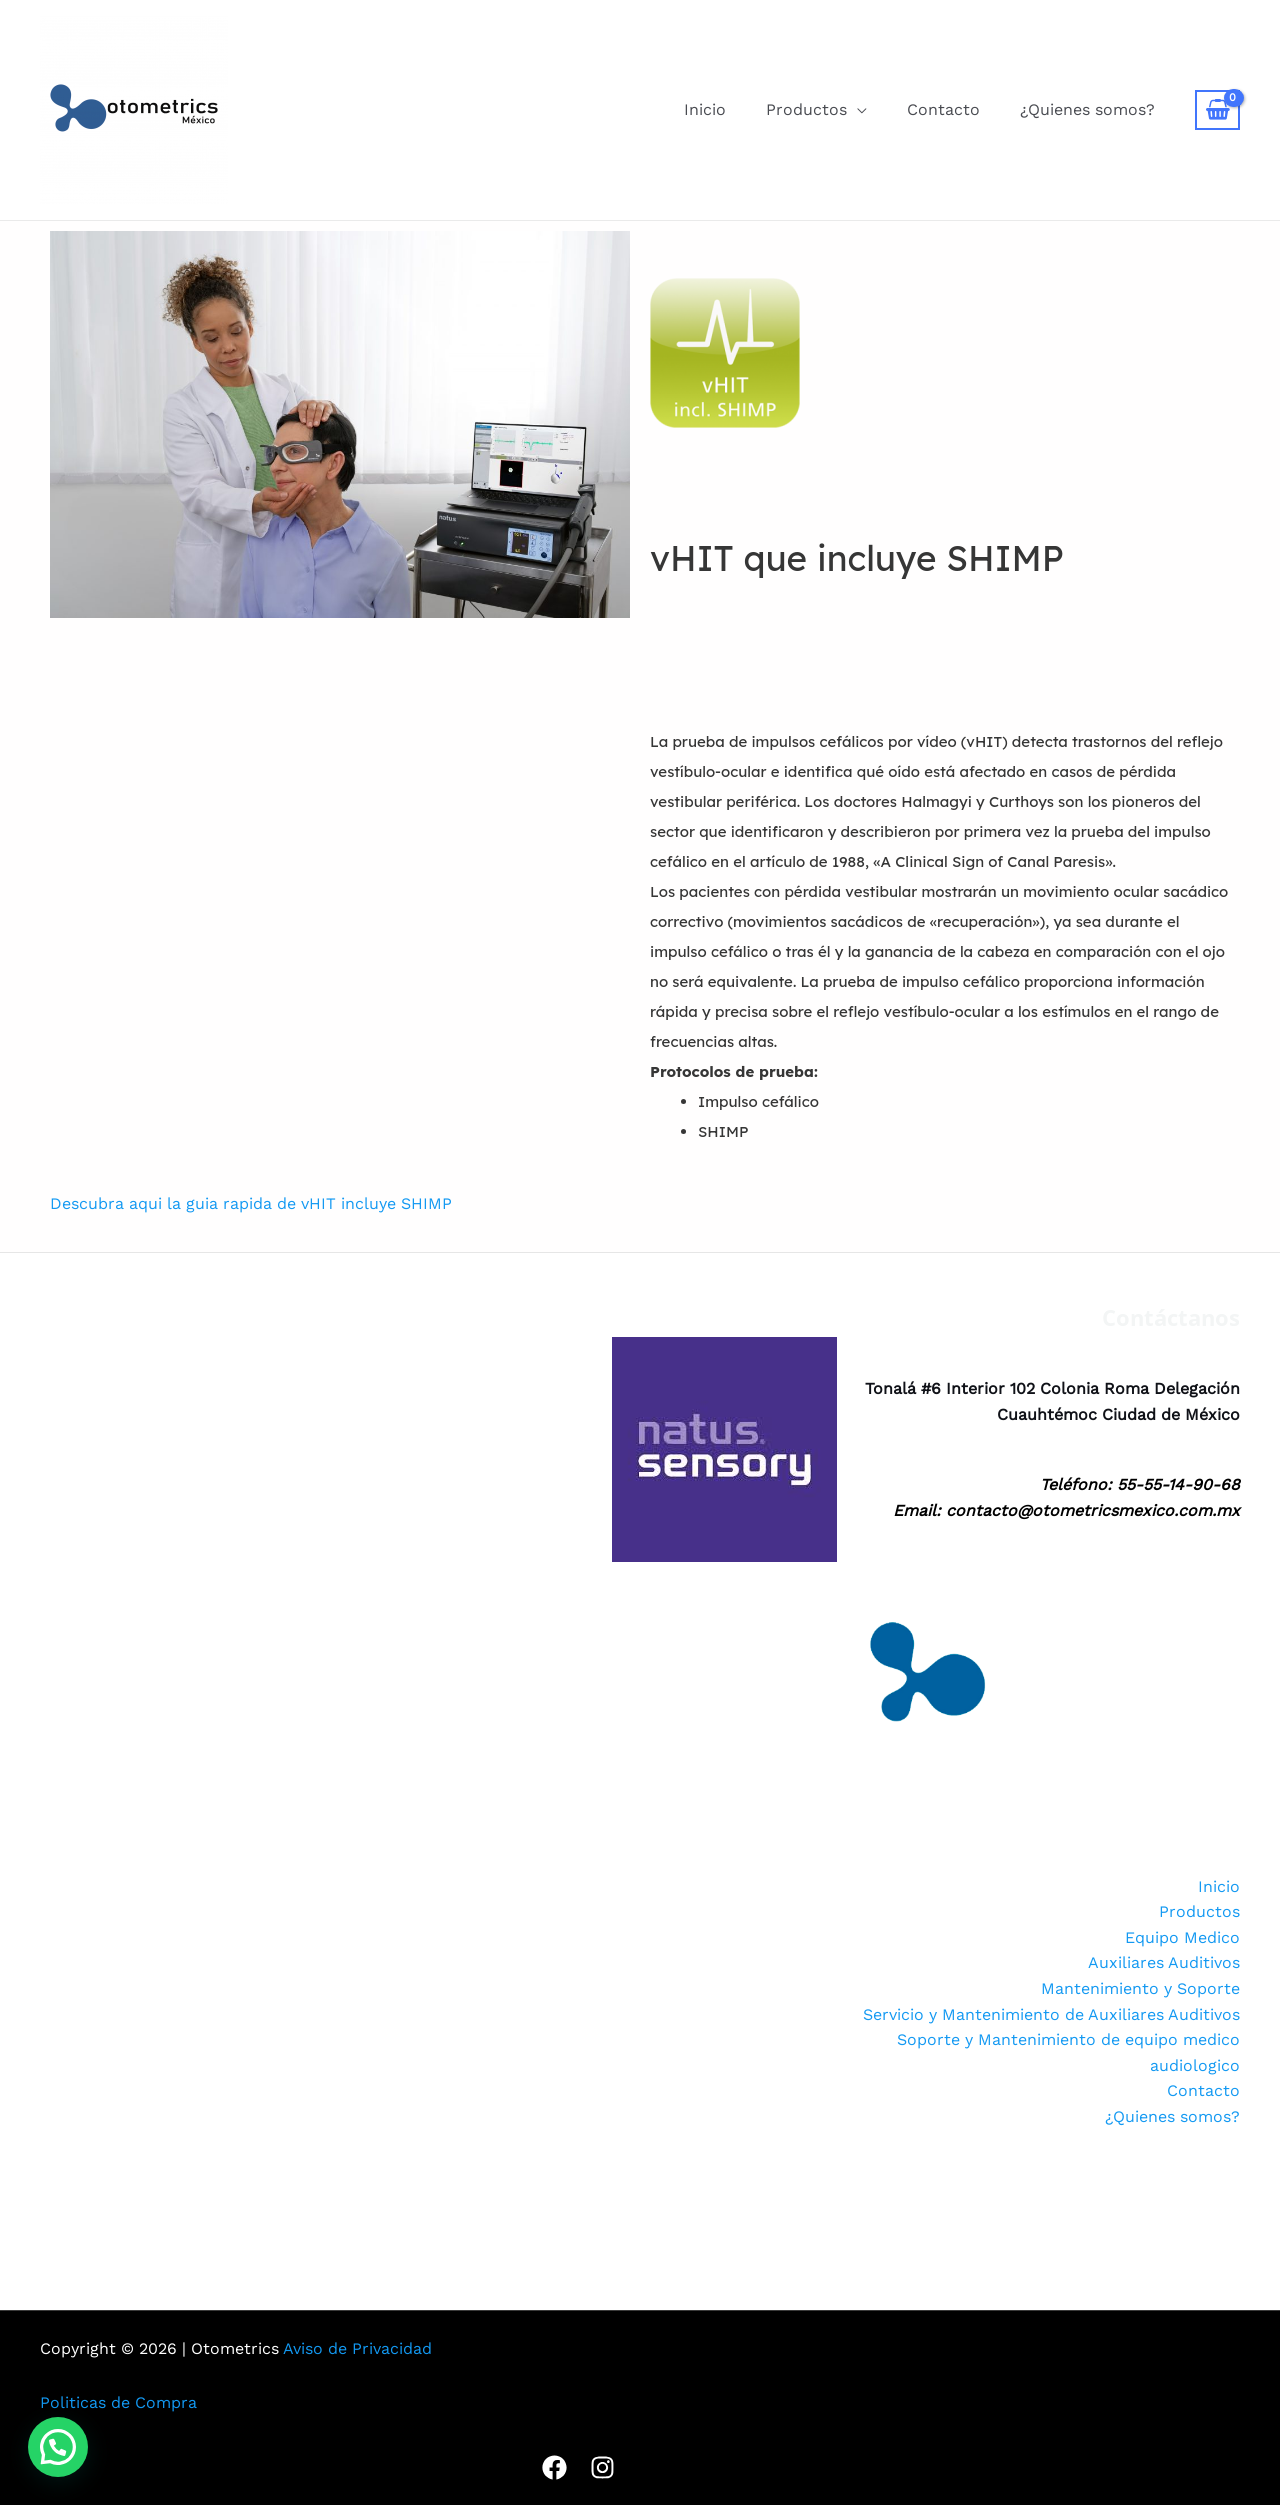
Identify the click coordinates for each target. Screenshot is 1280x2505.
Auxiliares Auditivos (1164, 1962)
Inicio (705, 109)
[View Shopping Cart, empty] (1217, 110)
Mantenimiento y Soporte (1140, 1988)
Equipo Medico (1182, 1937)
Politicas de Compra (118, 2402)
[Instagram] (602, 2467)
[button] (58, 2447)
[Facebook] (554, 2467)
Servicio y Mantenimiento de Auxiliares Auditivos (1051, 2014)
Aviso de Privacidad (357, 2348)
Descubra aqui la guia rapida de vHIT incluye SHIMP (251, 1203)
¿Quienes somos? (1087, 109)
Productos (806, 109)
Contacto (943, 109)
